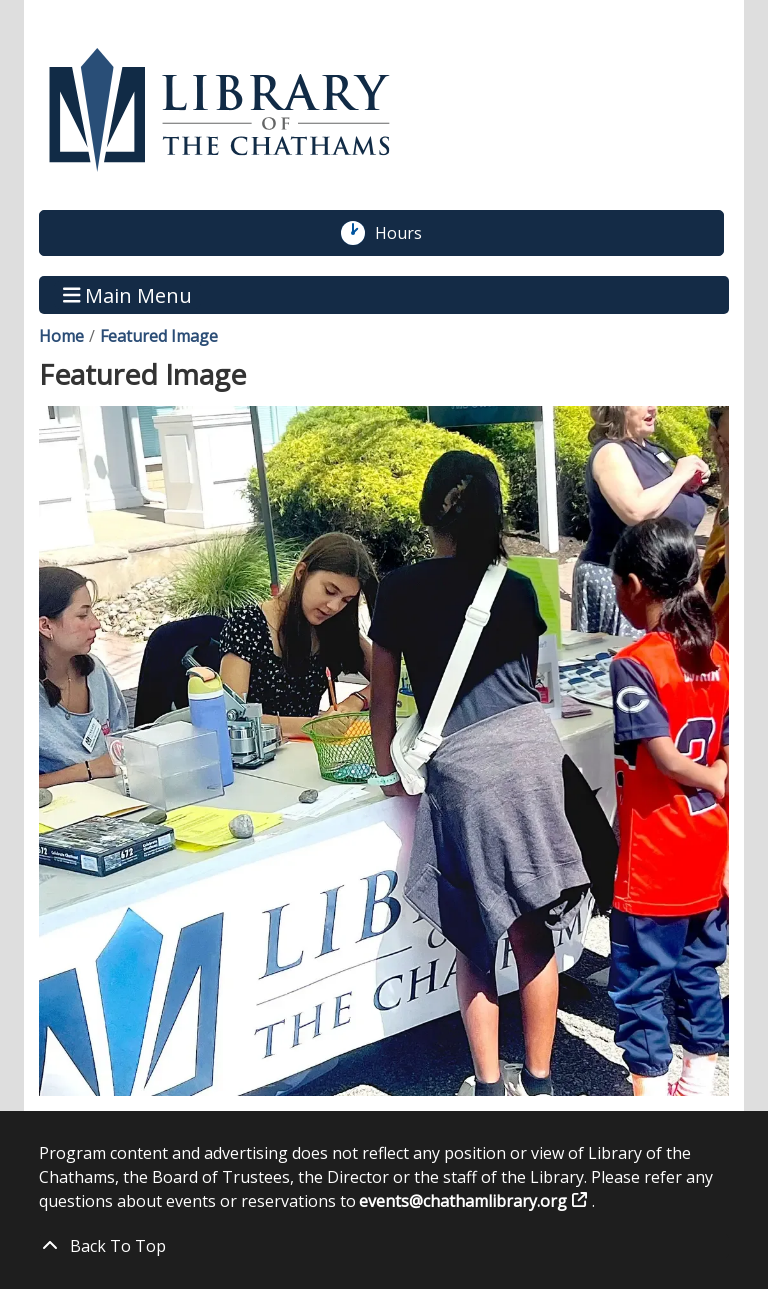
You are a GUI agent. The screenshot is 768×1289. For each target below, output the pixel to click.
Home (61, 336)
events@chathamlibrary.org (463, 1201)
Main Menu (128, 294)
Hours (409, 233)
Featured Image (159, 336)
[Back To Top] (384, 1246)
